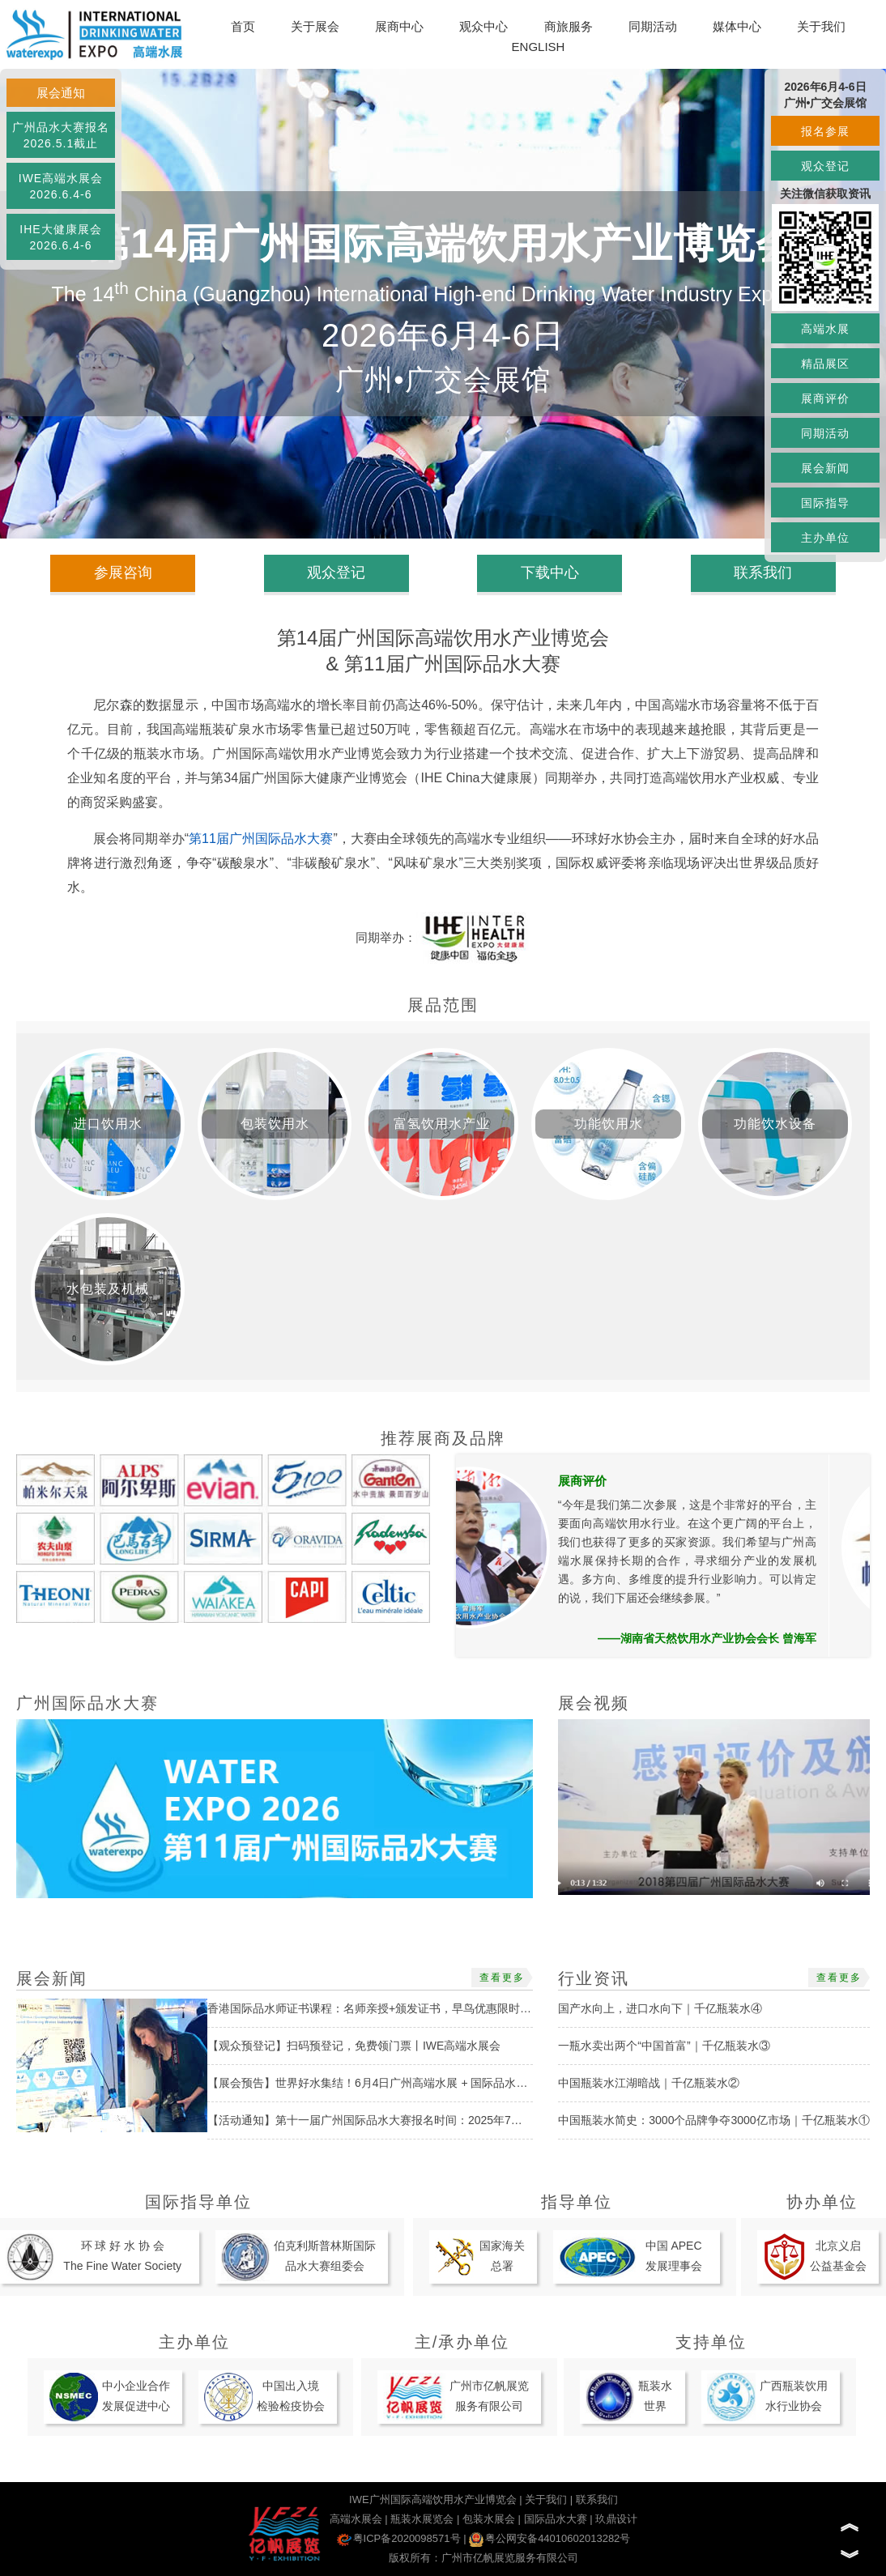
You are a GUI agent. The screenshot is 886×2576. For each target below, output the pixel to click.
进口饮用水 (108, 1123)
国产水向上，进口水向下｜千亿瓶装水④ (660, 2008)
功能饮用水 (608, 1123)
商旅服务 (568, 26)
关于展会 (315, 26)
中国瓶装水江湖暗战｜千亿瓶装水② (648, 2082)
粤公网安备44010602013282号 (549, 2538)
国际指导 (825, 502)
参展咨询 (123, 572)
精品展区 (825, 363)
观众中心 (483, 26)
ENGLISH (538, 46)
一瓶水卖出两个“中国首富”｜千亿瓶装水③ (663, 2045)
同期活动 (652, 26)
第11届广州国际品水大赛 (261, 838)
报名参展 (825, 131)
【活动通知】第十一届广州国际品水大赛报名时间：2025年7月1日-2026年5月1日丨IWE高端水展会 (456, 2120)
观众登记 (825, 166)
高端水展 (825, 328)
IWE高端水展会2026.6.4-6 (61, 186)
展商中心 (399, 26)
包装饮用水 (275, 1123)
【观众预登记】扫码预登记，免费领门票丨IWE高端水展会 (354, 2045)
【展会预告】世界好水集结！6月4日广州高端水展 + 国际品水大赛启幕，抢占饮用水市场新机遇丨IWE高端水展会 (491, 2082)
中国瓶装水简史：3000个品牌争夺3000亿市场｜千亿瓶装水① (713, 2120)
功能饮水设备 (775, 1123)
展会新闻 (825, 468)
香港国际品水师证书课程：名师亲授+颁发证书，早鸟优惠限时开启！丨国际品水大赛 (420, 2008)
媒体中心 (737, 26)
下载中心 (550, 572)
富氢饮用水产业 (442, 1123)
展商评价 (825, 398)
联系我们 (763, 572)
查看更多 (502, 1977)
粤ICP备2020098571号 (399, 2538)
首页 (243, 26)
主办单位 (825, 537)
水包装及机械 (107, 1289)
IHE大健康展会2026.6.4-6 (60, 237)
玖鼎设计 (616, 2519)
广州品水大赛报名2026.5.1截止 (60, 135)
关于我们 (821, 26)
